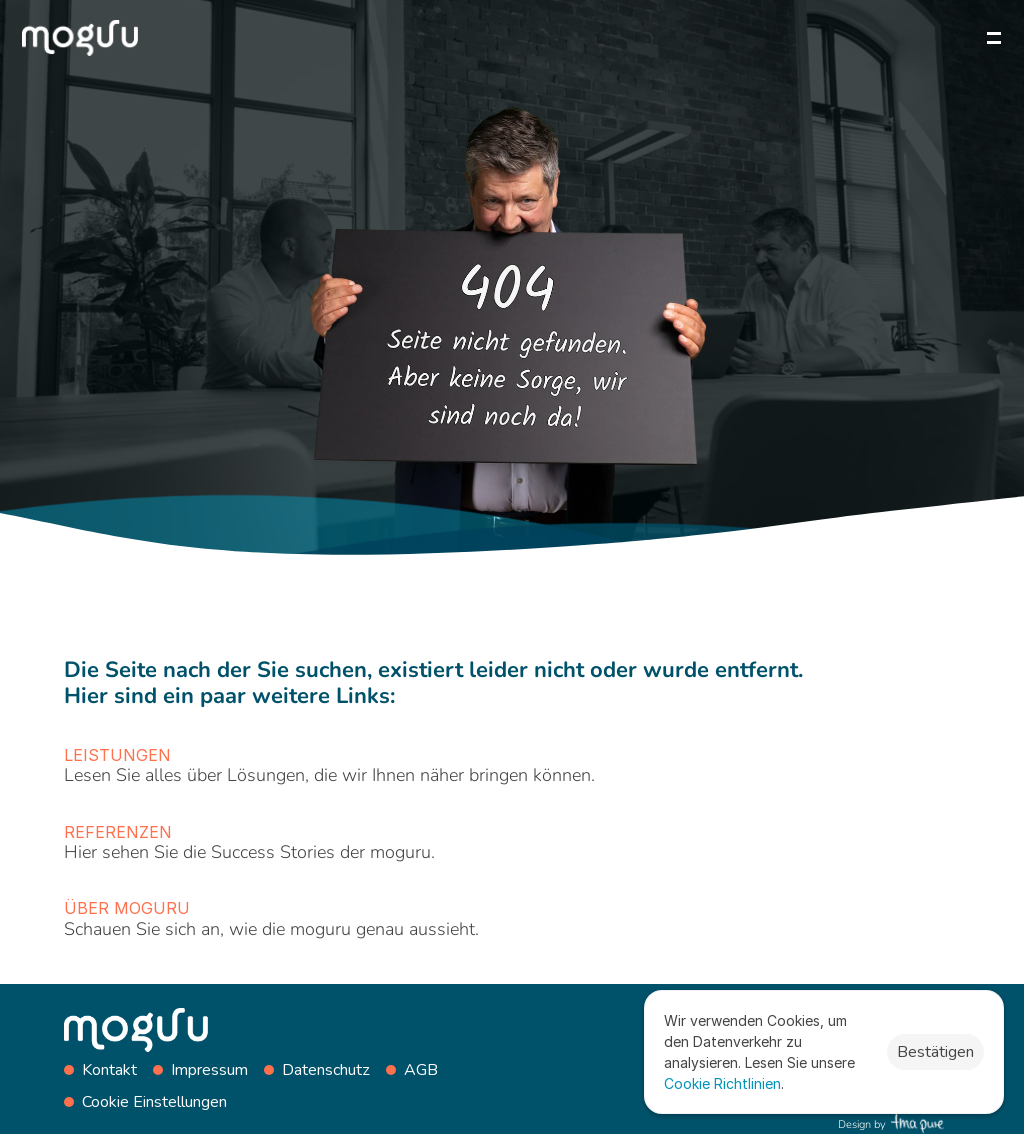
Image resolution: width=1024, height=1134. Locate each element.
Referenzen (118, 832)
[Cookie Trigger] (154, 1102)
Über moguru (127, 908)
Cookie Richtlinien (722, 1083)
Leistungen (117, 755)
